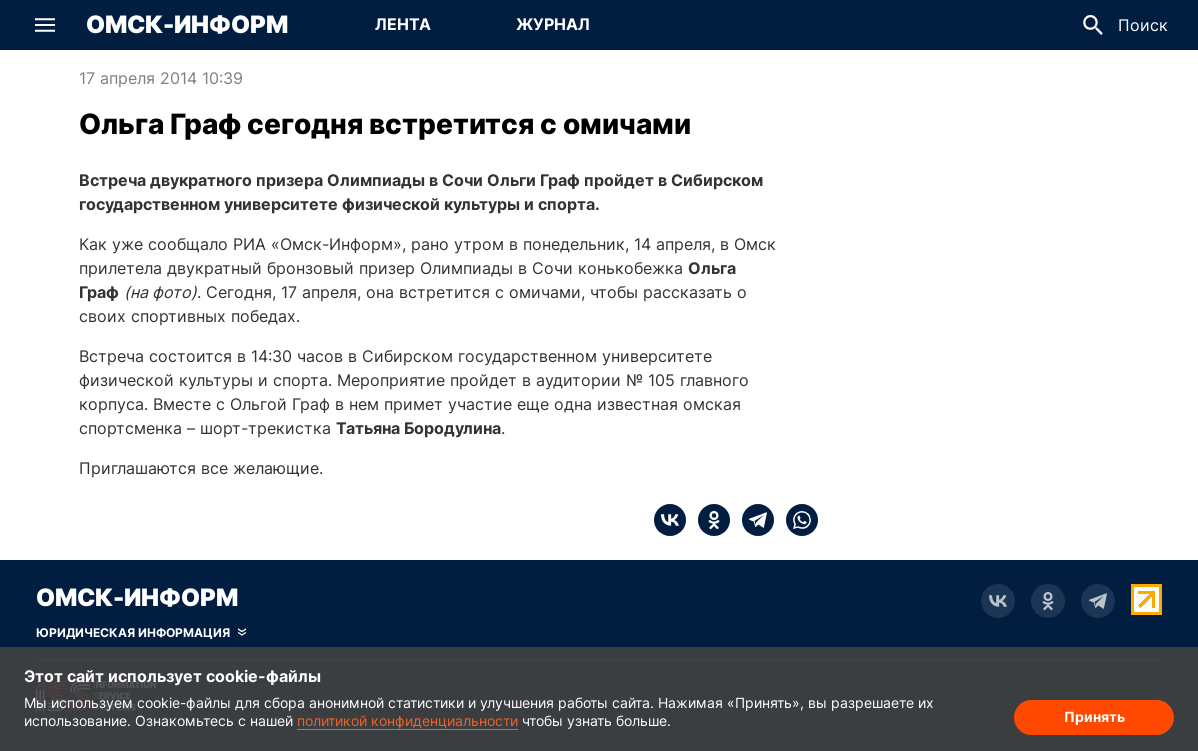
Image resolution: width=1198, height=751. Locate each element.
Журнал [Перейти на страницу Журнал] (553, 24)
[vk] (670, 520)
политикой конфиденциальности (407, 720)
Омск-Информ (187, 25)
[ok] (708, 520)
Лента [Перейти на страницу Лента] (403, 24)
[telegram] (752, 520)
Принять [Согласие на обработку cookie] (1094, 716)
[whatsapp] (796, 520)
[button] (45, 25)
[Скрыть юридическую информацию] (141, 633)
